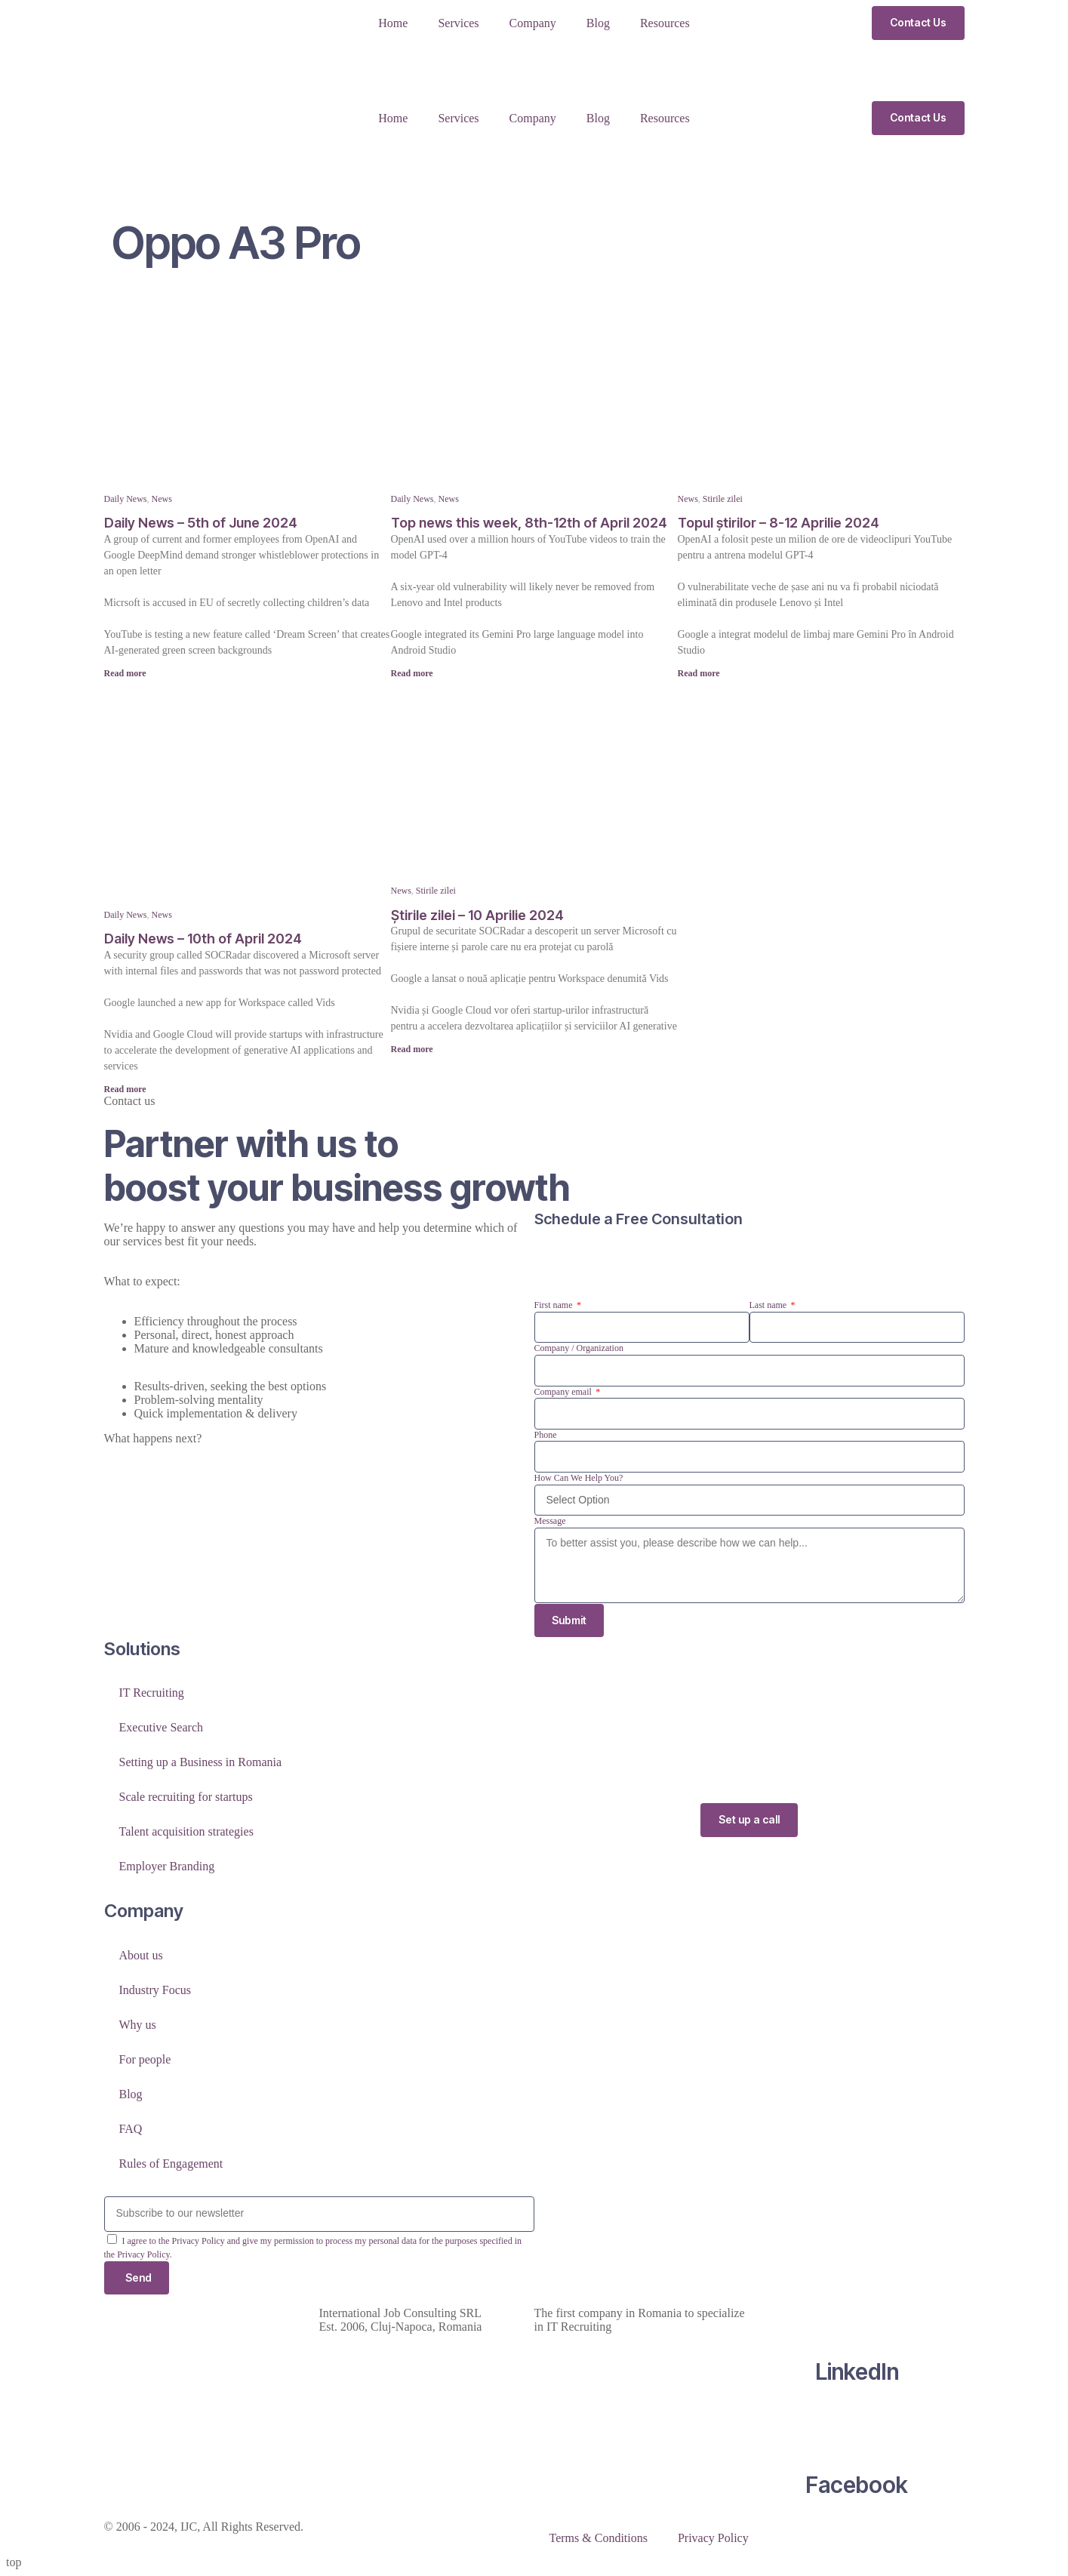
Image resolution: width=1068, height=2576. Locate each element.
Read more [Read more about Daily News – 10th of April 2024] (125, 1089)
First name (554, 1305)
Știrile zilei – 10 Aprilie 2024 (477, 915)
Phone (545, 1435)
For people (145, 2059)
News (162, 499)
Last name (769, 1305)
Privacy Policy (713, 2538)
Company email (564, 1391)
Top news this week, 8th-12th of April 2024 (529, 523)
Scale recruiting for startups (186, 1797)
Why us (137, 2024)
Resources (665, 23)
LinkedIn (857, 2372)
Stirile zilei (723, 499)
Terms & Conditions (598, 2538)
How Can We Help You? (578, 1478)
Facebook (856, 2485)
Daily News (125, 499)
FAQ (131, 2128)
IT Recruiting (151, 1693)
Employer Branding (167, 1866)
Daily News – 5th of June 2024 (200, 523)
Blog (598, 23)
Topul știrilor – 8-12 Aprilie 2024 (778, 523)
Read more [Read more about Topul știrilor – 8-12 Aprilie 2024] (699, 673)
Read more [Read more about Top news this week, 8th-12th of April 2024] (412, 673)
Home (393, 23)
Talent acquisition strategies (186, 1832)
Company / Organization (578, 1348)
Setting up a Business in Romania (200, 1762)
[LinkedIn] (857, 2314)
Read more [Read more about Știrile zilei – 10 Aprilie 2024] (412, 1049)
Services (458, 23)
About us (141, 1955)
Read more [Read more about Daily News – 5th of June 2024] (125, 673)
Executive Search (161, 1728)
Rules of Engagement (171, 2163)
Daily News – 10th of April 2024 (203, 938)
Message (550, 1521)
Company (532, 23)
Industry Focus (155, 1990)
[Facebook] (857, 2427)
